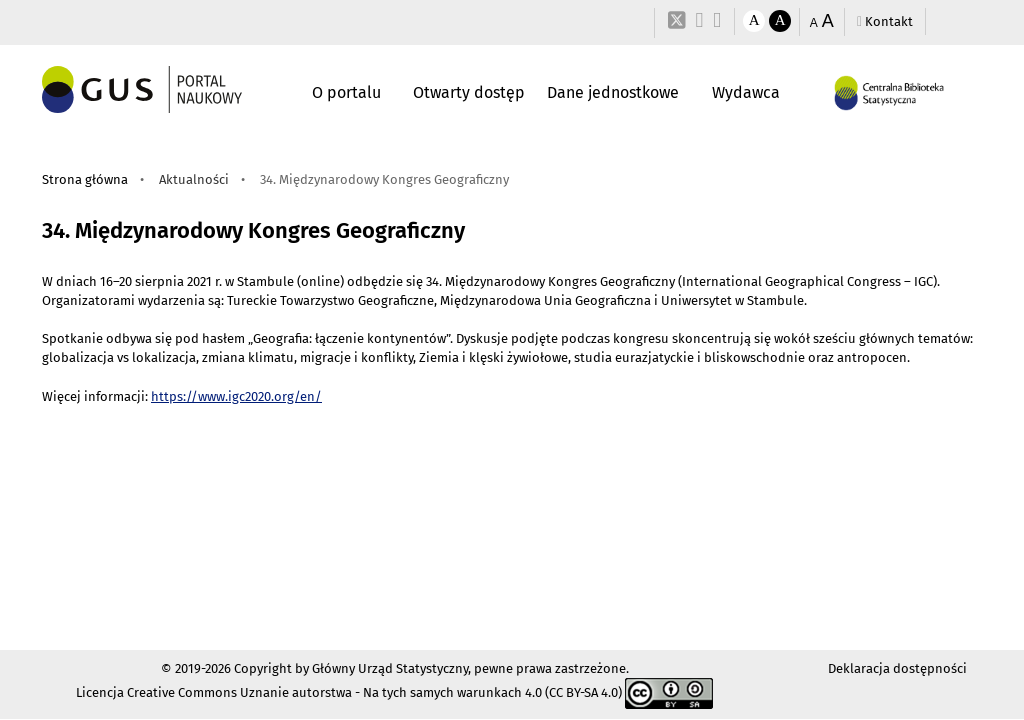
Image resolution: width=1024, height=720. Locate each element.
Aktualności (194, 179)
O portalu (346, 92)
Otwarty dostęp (469, 92)
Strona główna (85, 179)
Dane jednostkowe (613, 92)
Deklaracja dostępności (897, 668)
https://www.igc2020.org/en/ (236, 396)
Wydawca (746, 92)
